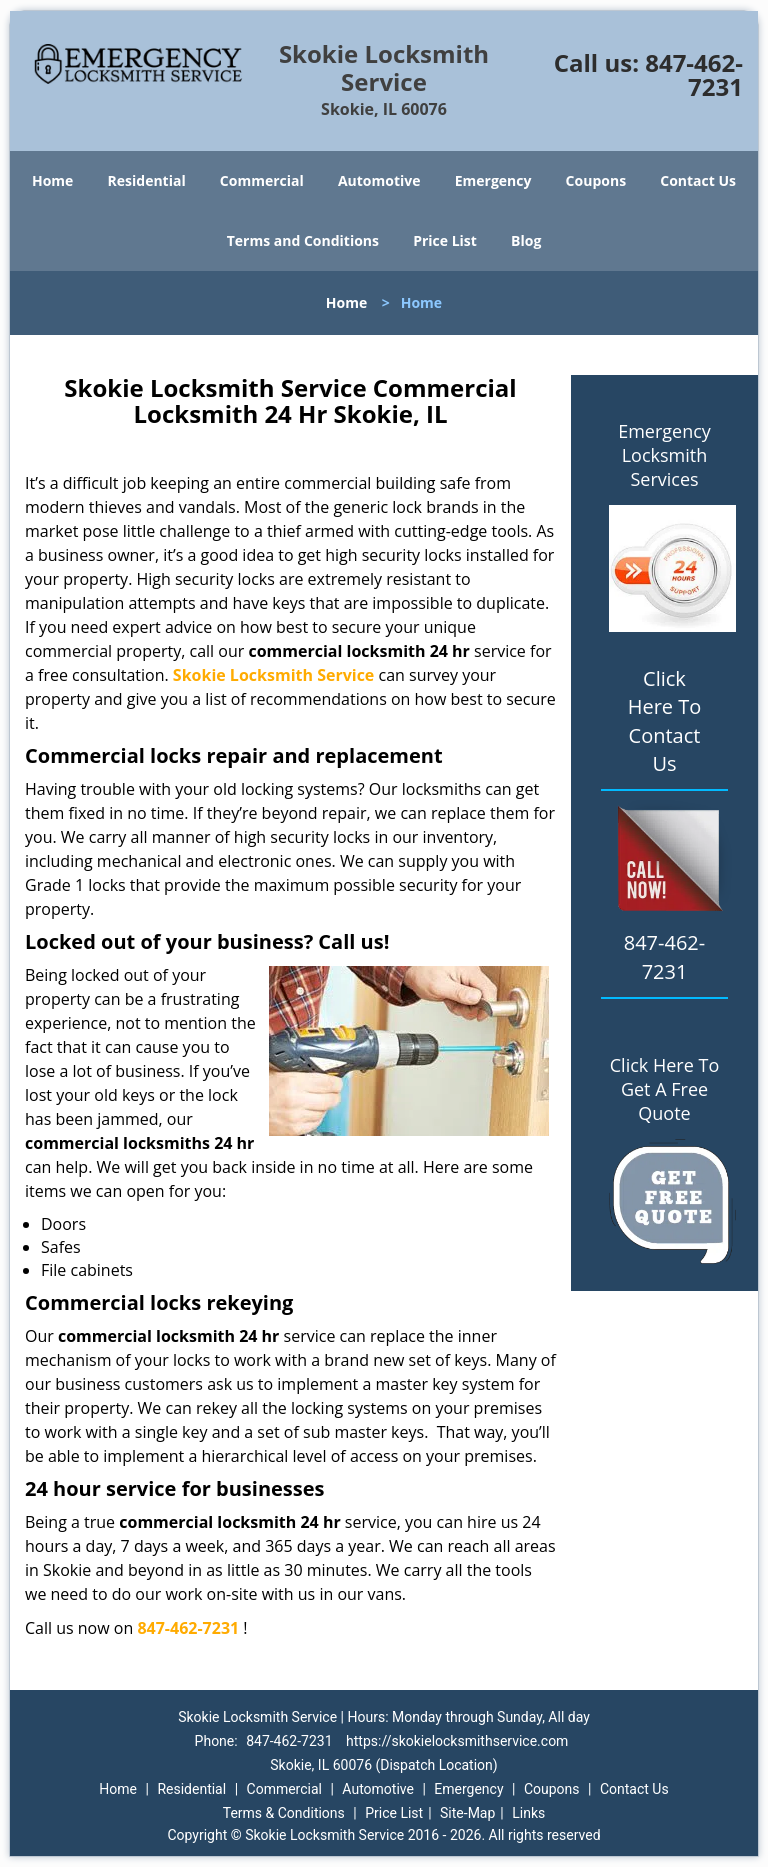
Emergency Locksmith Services (664, 455)
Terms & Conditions (284, 1813)
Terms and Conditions (303, 240)
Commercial (262, 180)
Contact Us (698, 180)
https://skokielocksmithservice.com (457, 1741)
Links (528, 1813)
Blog (526, 240)
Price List (445, 240)
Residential (147, 180)
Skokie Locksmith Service (274, 675)
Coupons (596, 180)
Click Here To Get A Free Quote (664, 1089)
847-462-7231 (694, 74)
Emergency (493, 180)
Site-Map (467, 1813)
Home (52, 180)
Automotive (379, 180)
